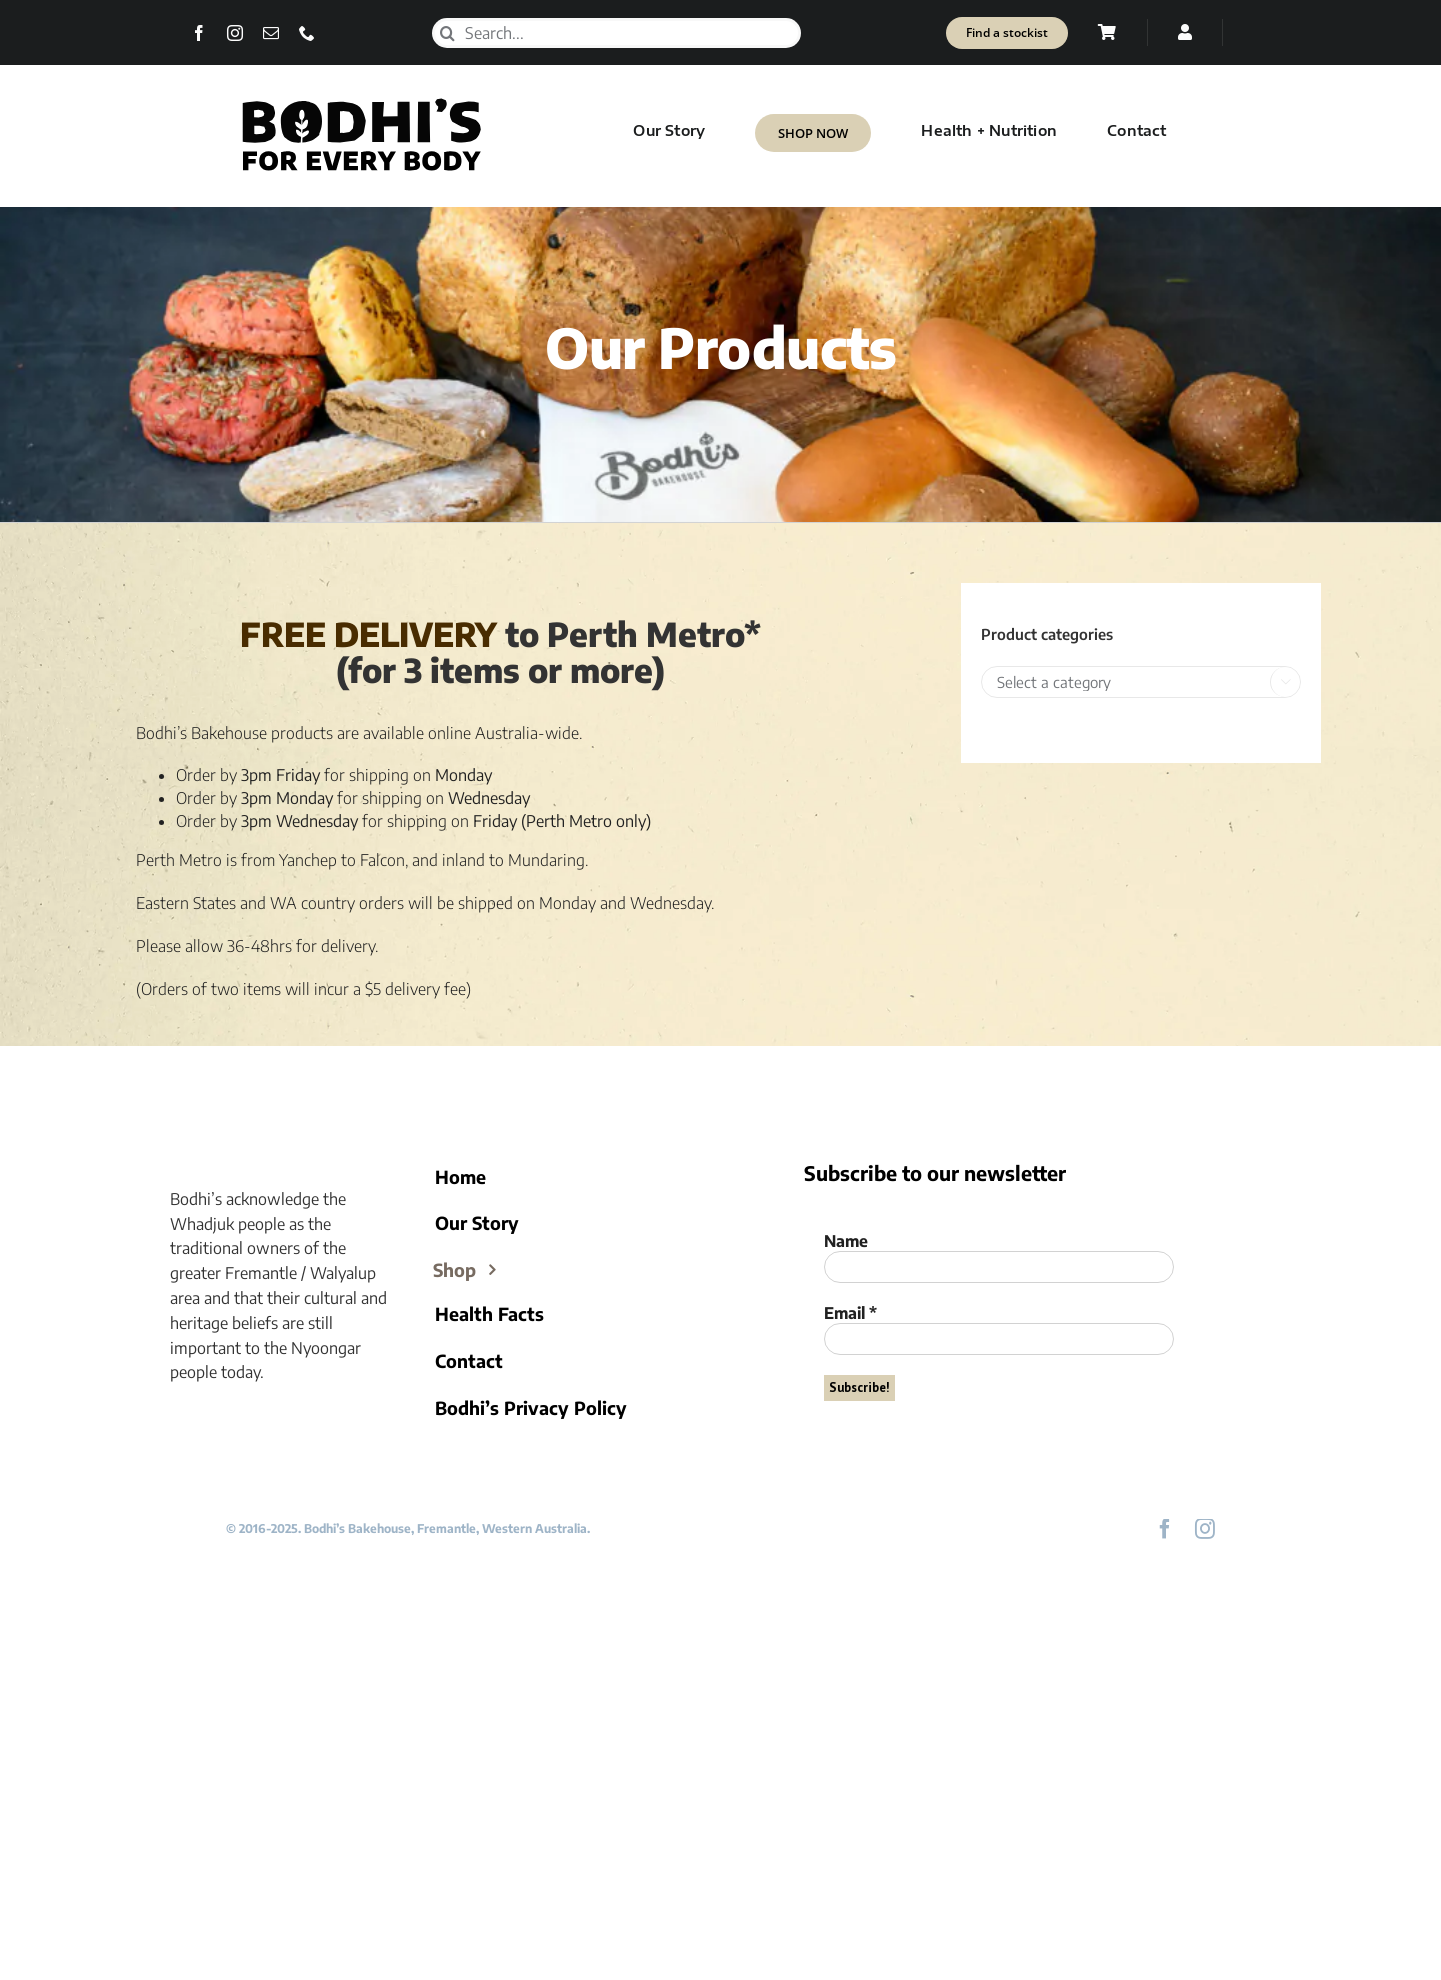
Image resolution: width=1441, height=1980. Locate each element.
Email (850, 1313)
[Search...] (616, 33)
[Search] (447, 33)
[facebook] (199, 33)
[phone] (307, 33)
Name (846, 1241)
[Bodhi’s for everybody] (361, 102)
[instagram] (235, 33)
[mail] (271, 33)
